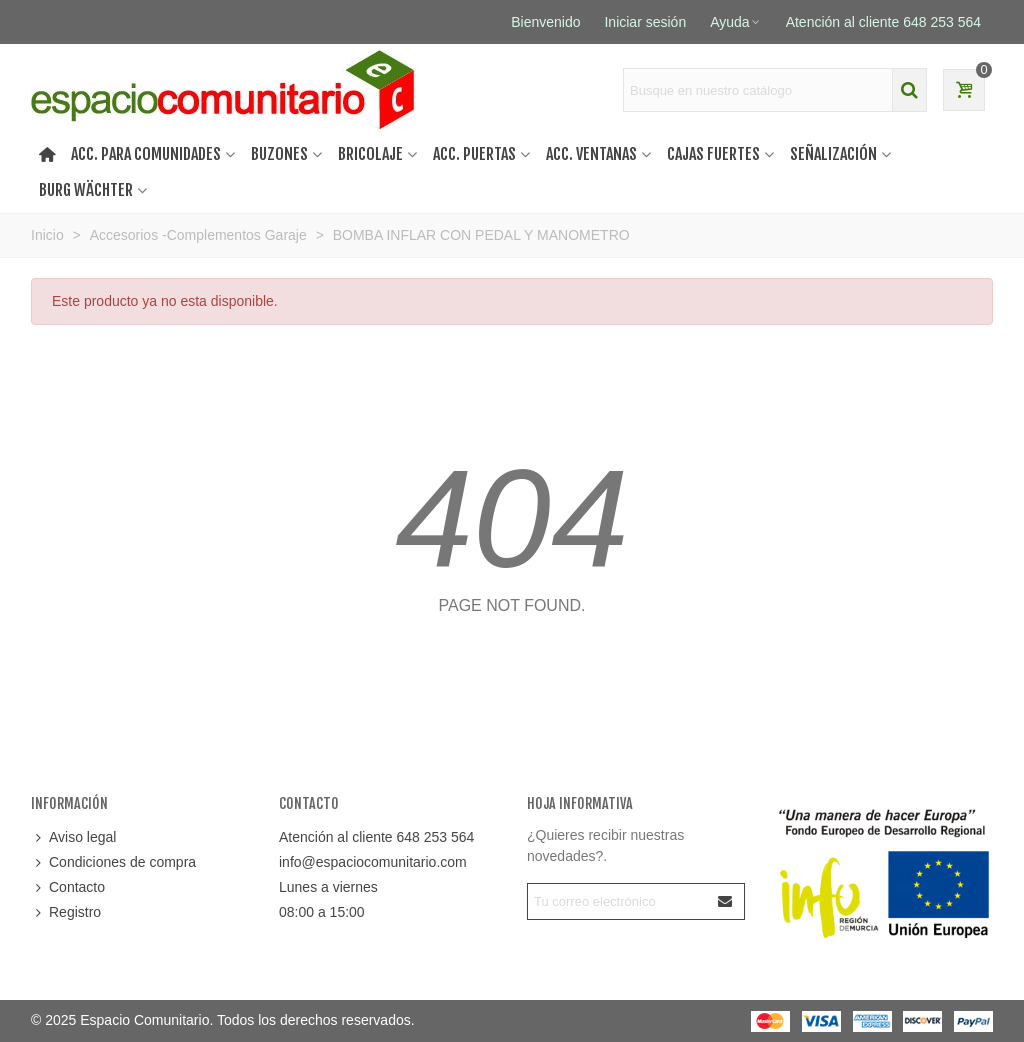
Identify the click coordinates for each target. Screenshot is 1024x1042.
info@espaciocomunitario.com (373, 862)
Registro (66, 912)
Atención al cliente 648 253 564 (376, 837)
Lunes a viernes (328, 887)
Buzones (279, 154)
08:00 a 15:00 (322, 912)
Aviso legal (73, 837)
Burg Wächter (86, 190)
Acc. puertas (474, 154)
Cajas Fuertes (713, 154)
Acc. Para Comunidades (146, 154)
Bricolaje (370, 154)
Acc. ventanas (591, 154)
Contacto (68, 887)
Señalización (833, 154)
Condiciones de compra (113, 862)
